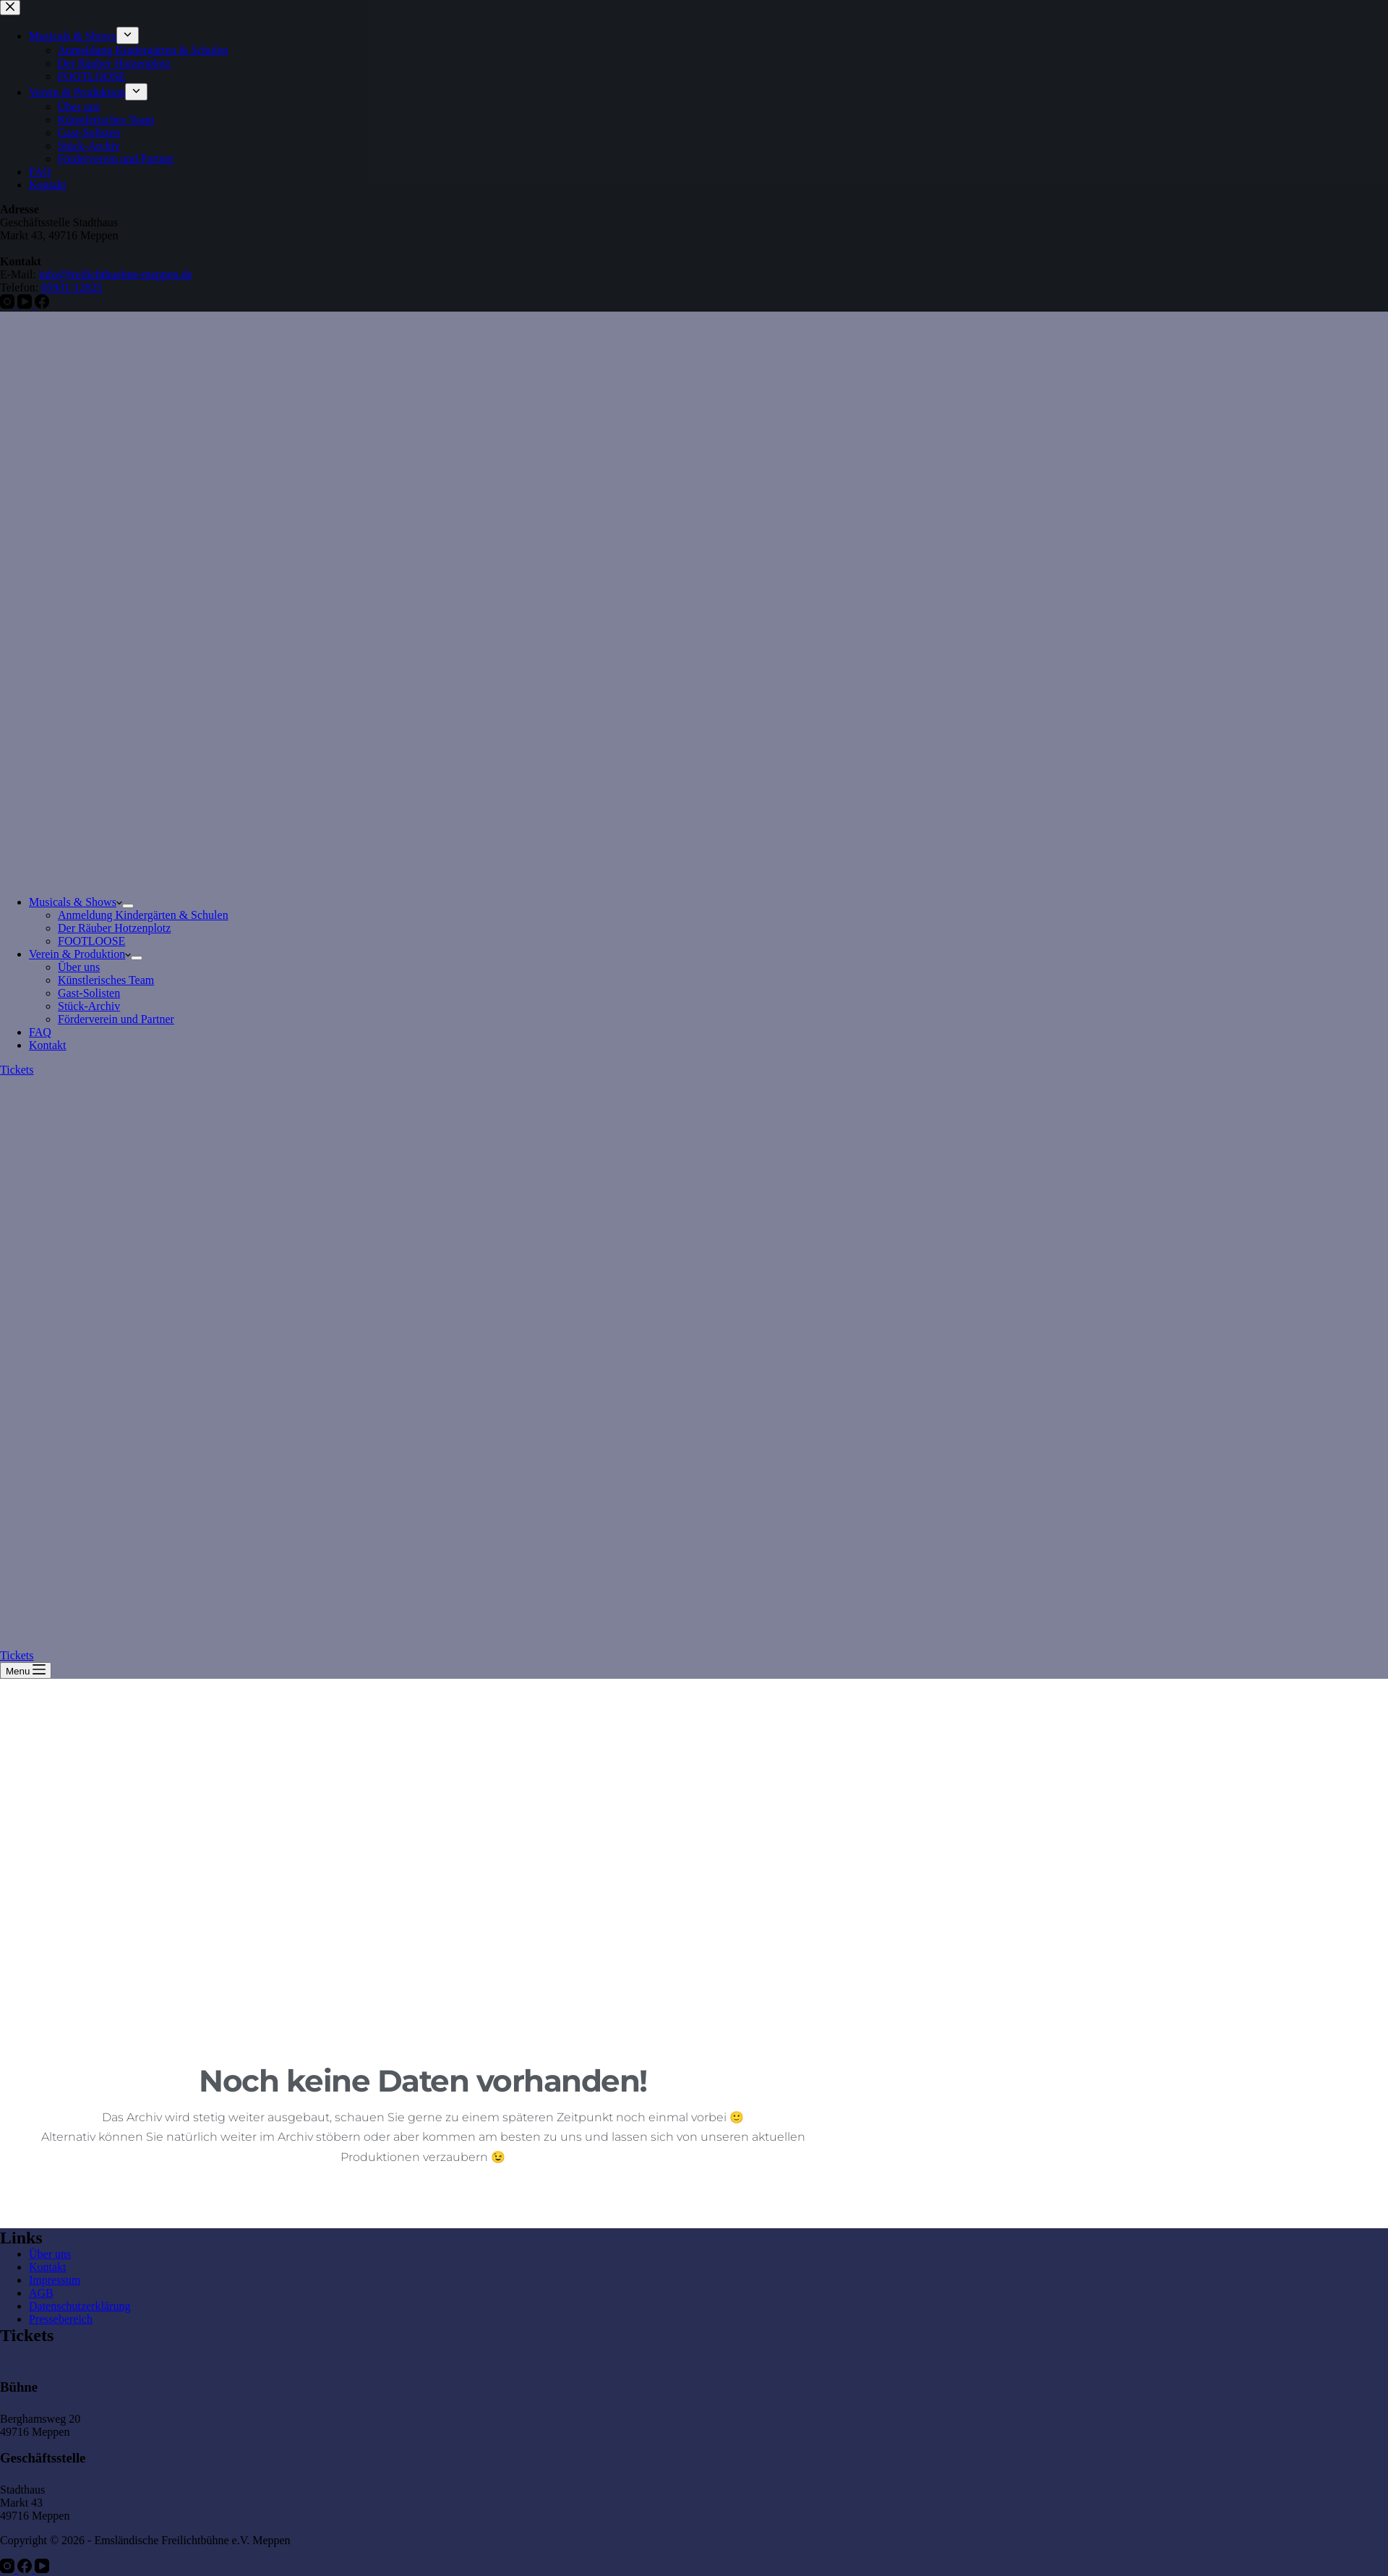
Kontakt (48, 1045)
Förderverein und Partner (116, 1019)
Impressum (54, 2280)
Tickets (17, 1070)
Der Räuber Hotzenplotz (114, 928)
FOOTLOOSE (91, 941)
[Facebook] (26, 2569)
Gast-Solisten (89, 993)
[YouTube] (42, 2569)
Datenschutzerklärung (79, 2306)
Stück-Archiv (89, 1006)
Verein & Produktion (80, 954)
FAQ (40, 1032)
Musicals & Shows (75, 902)
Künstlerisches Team (106, 980)
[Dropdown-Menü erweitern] (128, 906)
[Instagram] (8, 2569)
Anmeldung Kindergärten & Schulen (143, 915)
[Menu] (25, 1670)
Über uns (79, 967)
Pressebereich (61, 2319)
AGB (41, 2293)
